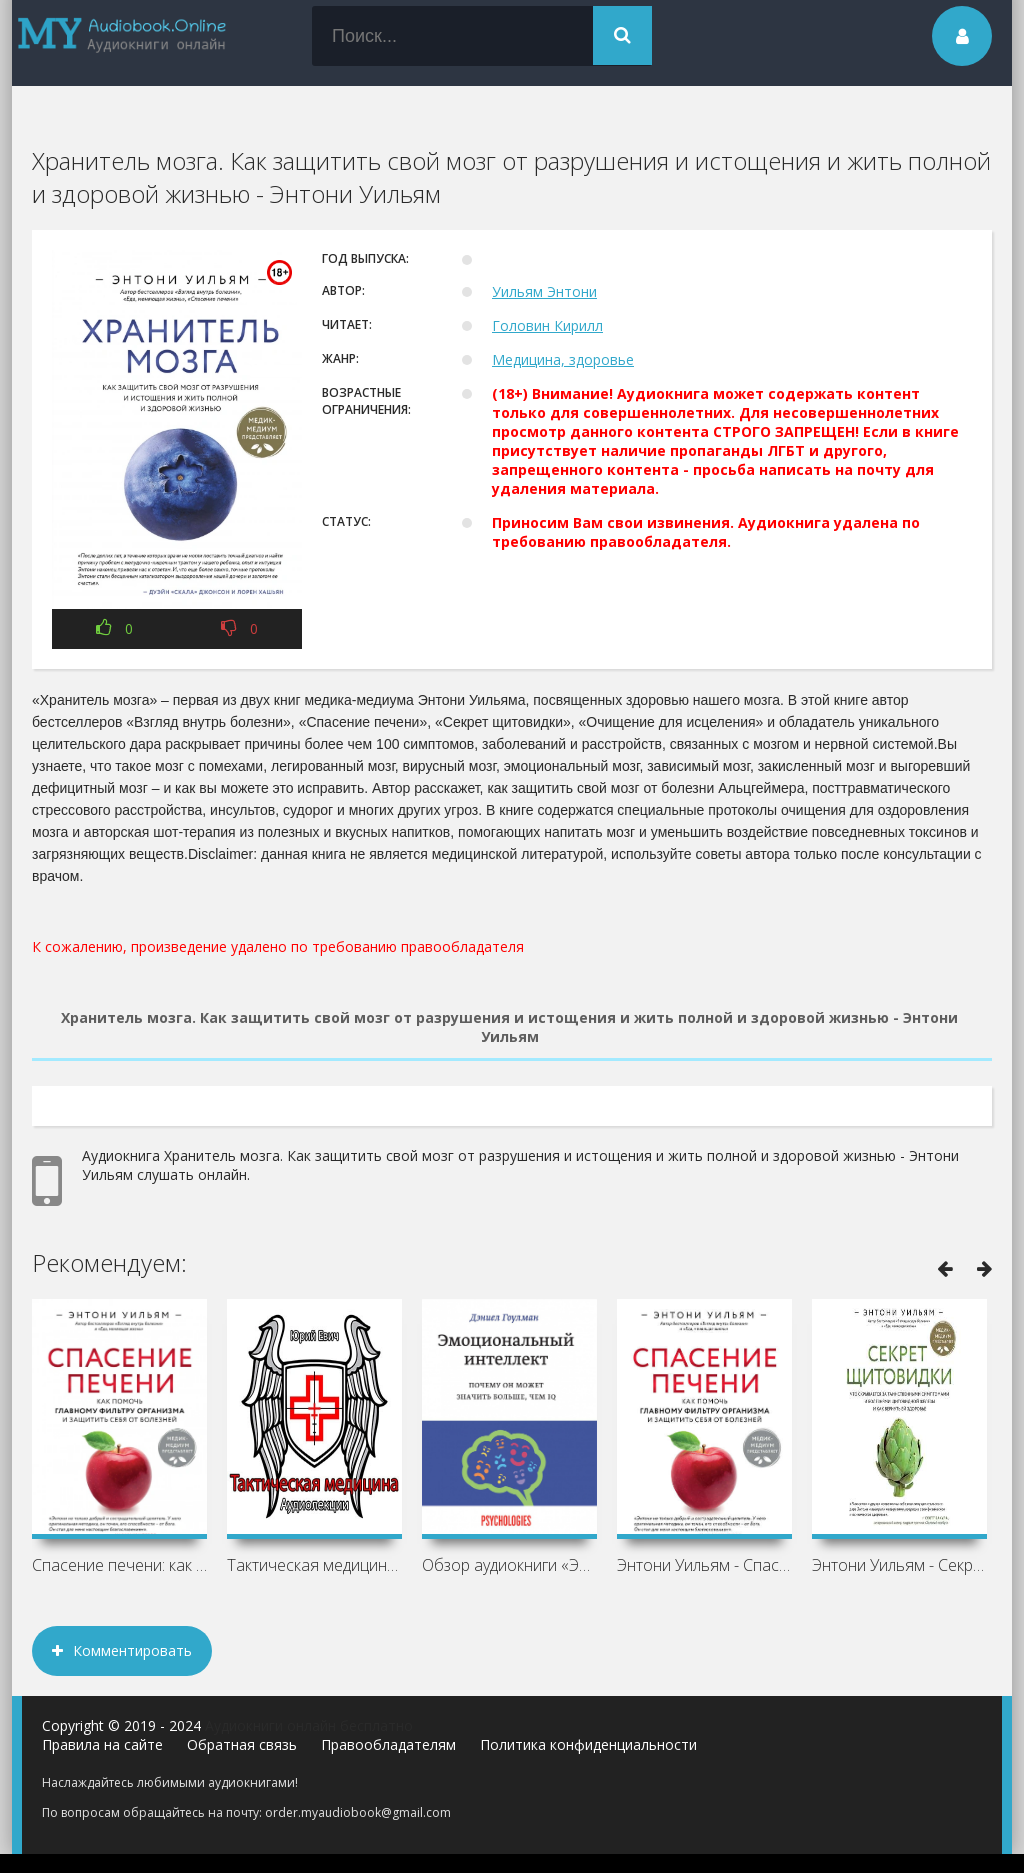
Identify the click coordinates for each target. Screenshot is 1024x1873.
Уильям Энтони (544, 291)
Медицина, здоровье (563, 359)
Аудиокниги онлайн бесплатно (309, 1725)
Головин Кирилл (547, 325)
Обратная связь (242, 1744)
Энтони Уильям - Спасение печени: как (704, 1565)
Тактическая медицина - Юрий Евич (314, 1565)
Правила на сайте (102, 1744)
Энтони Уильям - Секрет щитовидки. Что (899, 1565)
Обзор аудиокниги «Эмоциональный (509, 1565)
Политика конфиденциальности (588, 1744)
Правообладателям (388, 1744)
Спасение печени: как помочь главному (119, 1565)
